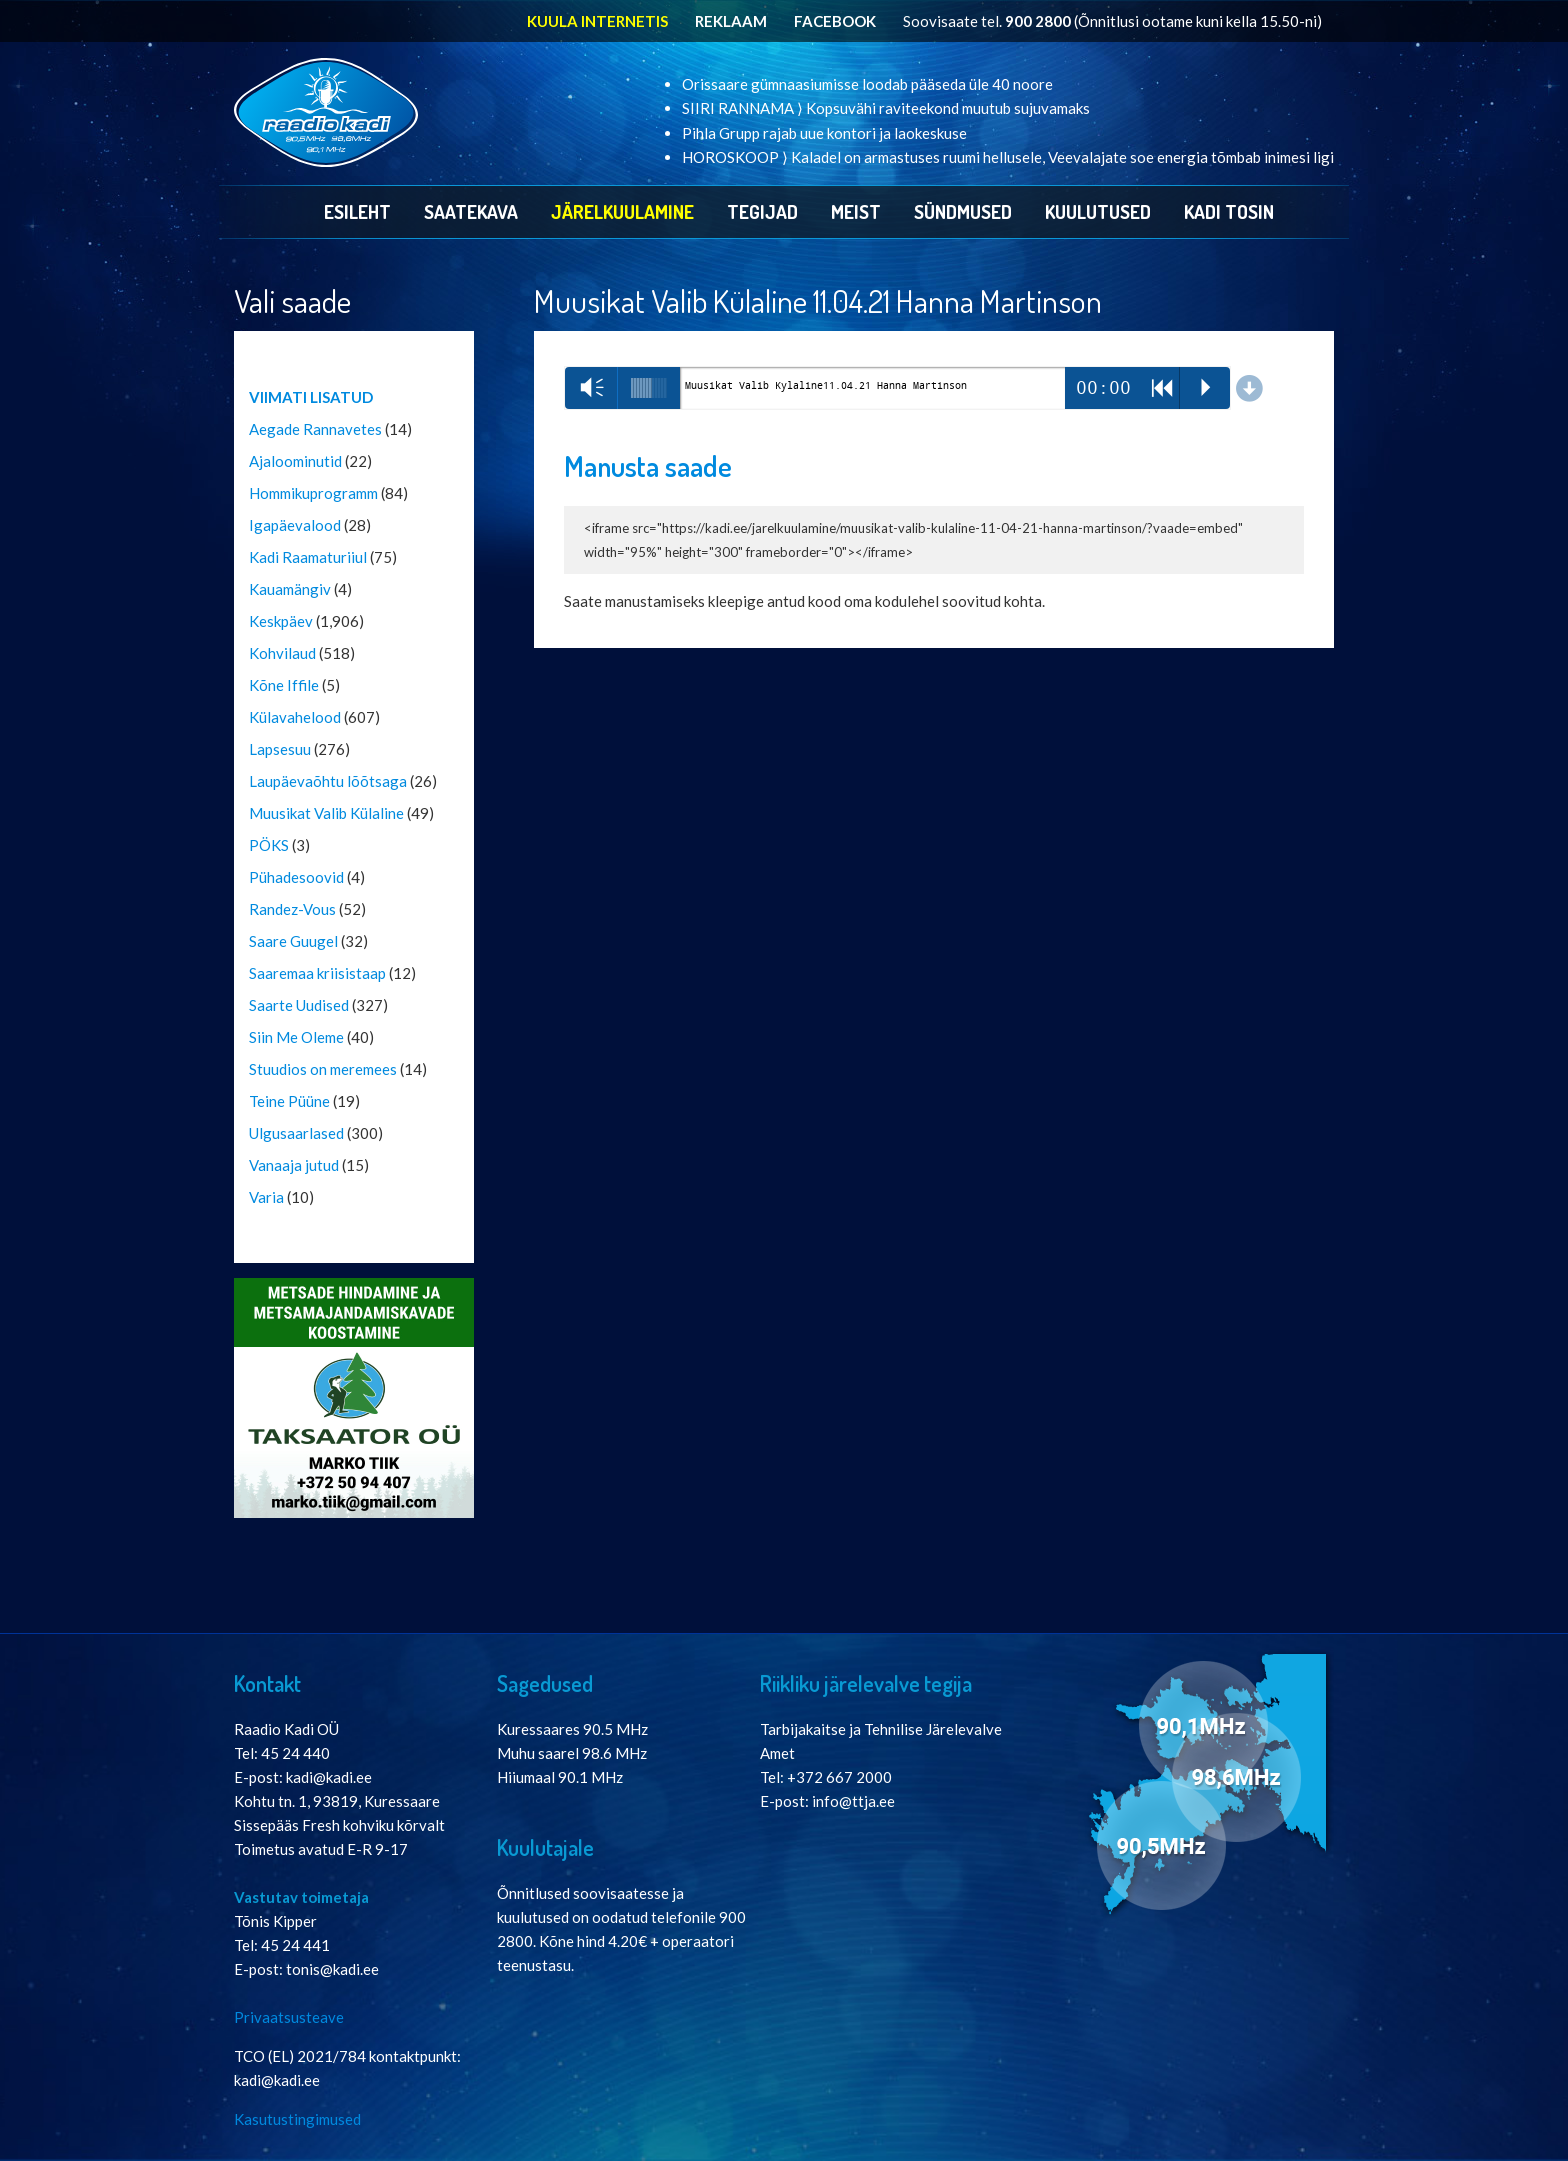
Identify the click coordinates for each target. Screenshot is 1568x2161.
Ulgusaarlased (296, 1133)
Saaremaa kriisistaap (317, 973)
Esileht (357, 211)
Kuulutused (1098, 211)
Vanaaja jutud (294, 1165)
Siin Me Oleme (296, 1037)
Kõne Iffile (284, 685)
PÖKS (269, 845)
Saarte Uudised (299, 1005)
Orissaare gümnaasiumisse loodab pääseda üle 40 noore (867, 84)
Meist (856, 211)
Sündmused (963, 211)
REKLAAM (731, 21)
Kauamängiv (290, 589)
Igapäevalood (295, 525)
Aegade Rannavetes (315, 429)
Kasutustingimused (297, 2119)
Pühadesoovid (296, 877)
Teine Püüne (289, 1101)
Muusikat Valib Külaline (326, 813)
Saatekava (471, 211)
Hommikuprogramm (313, 493)
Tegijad (762, 211)
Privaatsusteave (289, 2017)
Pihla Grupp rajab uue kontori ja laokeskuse (824, 133)
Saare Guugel (293, 941)
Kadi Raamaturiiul (308, 557)
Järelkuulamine (622, 211)
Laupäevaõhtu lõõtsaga (328, 781)
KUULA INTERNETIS (597, 21)
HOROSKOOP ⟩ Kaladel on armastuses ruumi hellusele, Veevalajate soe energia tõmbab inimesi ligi (1008, 157)
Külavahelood (295, 717)
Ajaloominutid (295, 461)
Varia (266, 1197)
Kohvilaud (282, 653)
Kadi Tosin (1229, 211)
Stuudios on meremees (323, 1069)
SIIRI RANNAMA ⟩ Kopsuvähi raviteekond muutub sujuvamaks (886, 108)
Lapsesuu (280, 749)
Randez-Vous (292, 909)
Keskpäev (281, 621)
